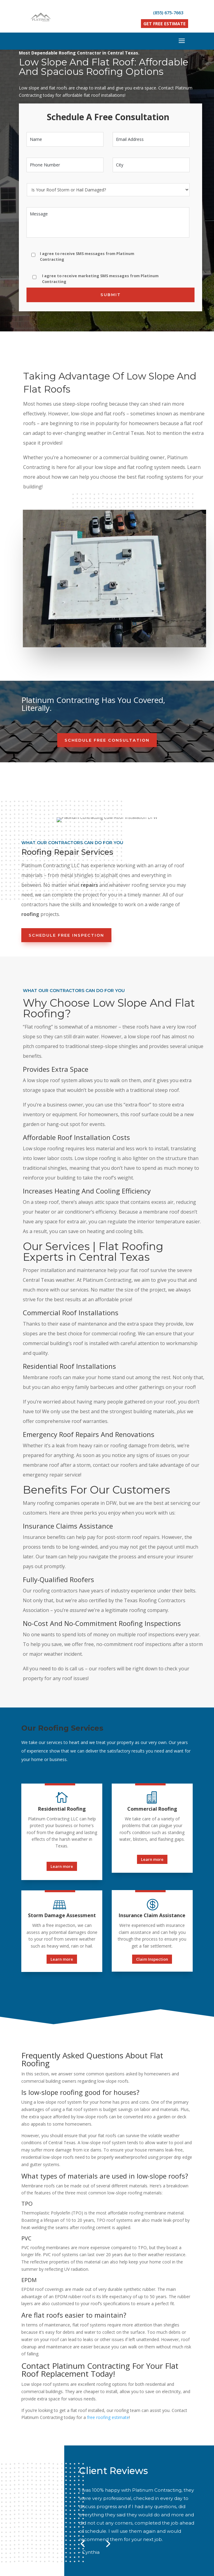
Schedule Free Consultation (107, 604)
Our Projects (120, 2481)
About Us (87, 2481)
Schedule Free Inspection (66, 796)
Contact (152, 2481)
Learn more (62, 1727)
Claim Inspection (152, 1820)
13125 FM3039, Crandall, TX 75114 (118, 2529)
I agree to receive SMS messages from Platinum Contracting (87, 256)
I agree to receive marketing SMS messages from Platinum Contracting (100, 278)
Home (61, 2481)
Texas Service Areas (107, 2491)
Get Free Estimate (164, 23)
